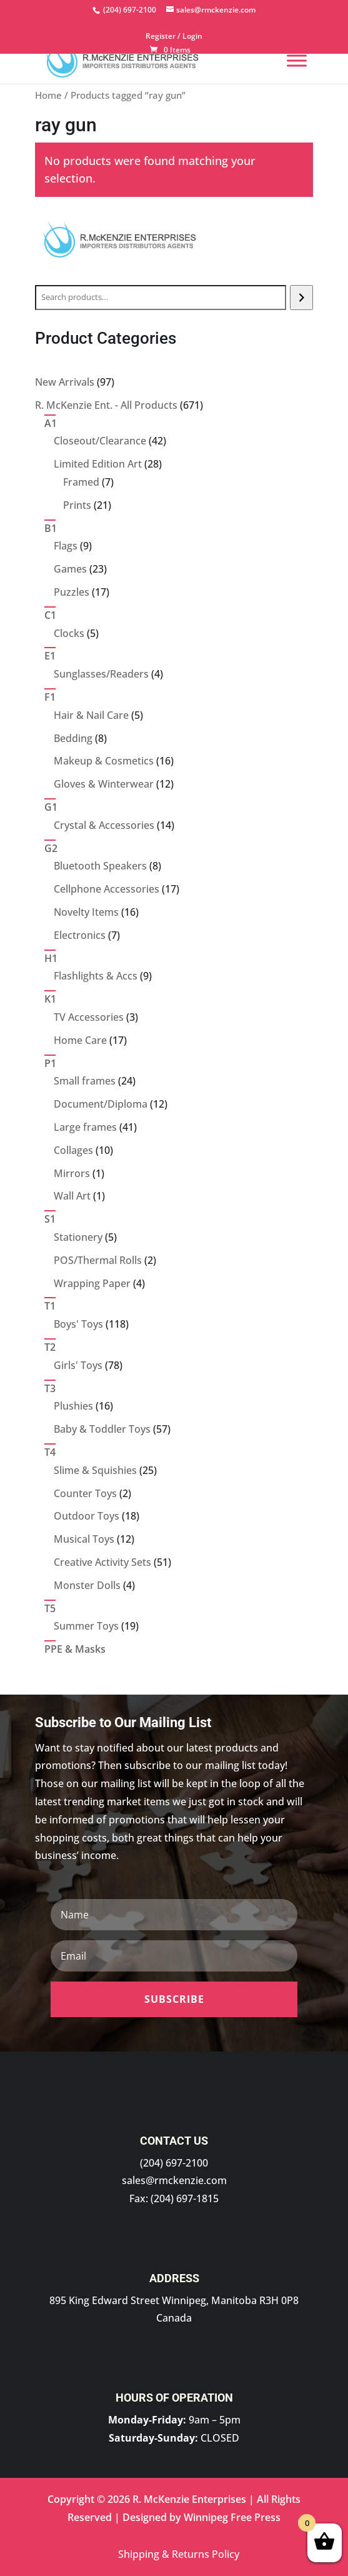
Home (48, 95)
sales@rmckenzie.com (174, 2180)
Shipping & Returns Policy (178, 2554)
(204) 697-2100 (174, 2163)
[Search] (301, 297)
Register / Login (174, 37)
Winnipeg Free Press (232, 2517)
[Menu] (297, 60)
